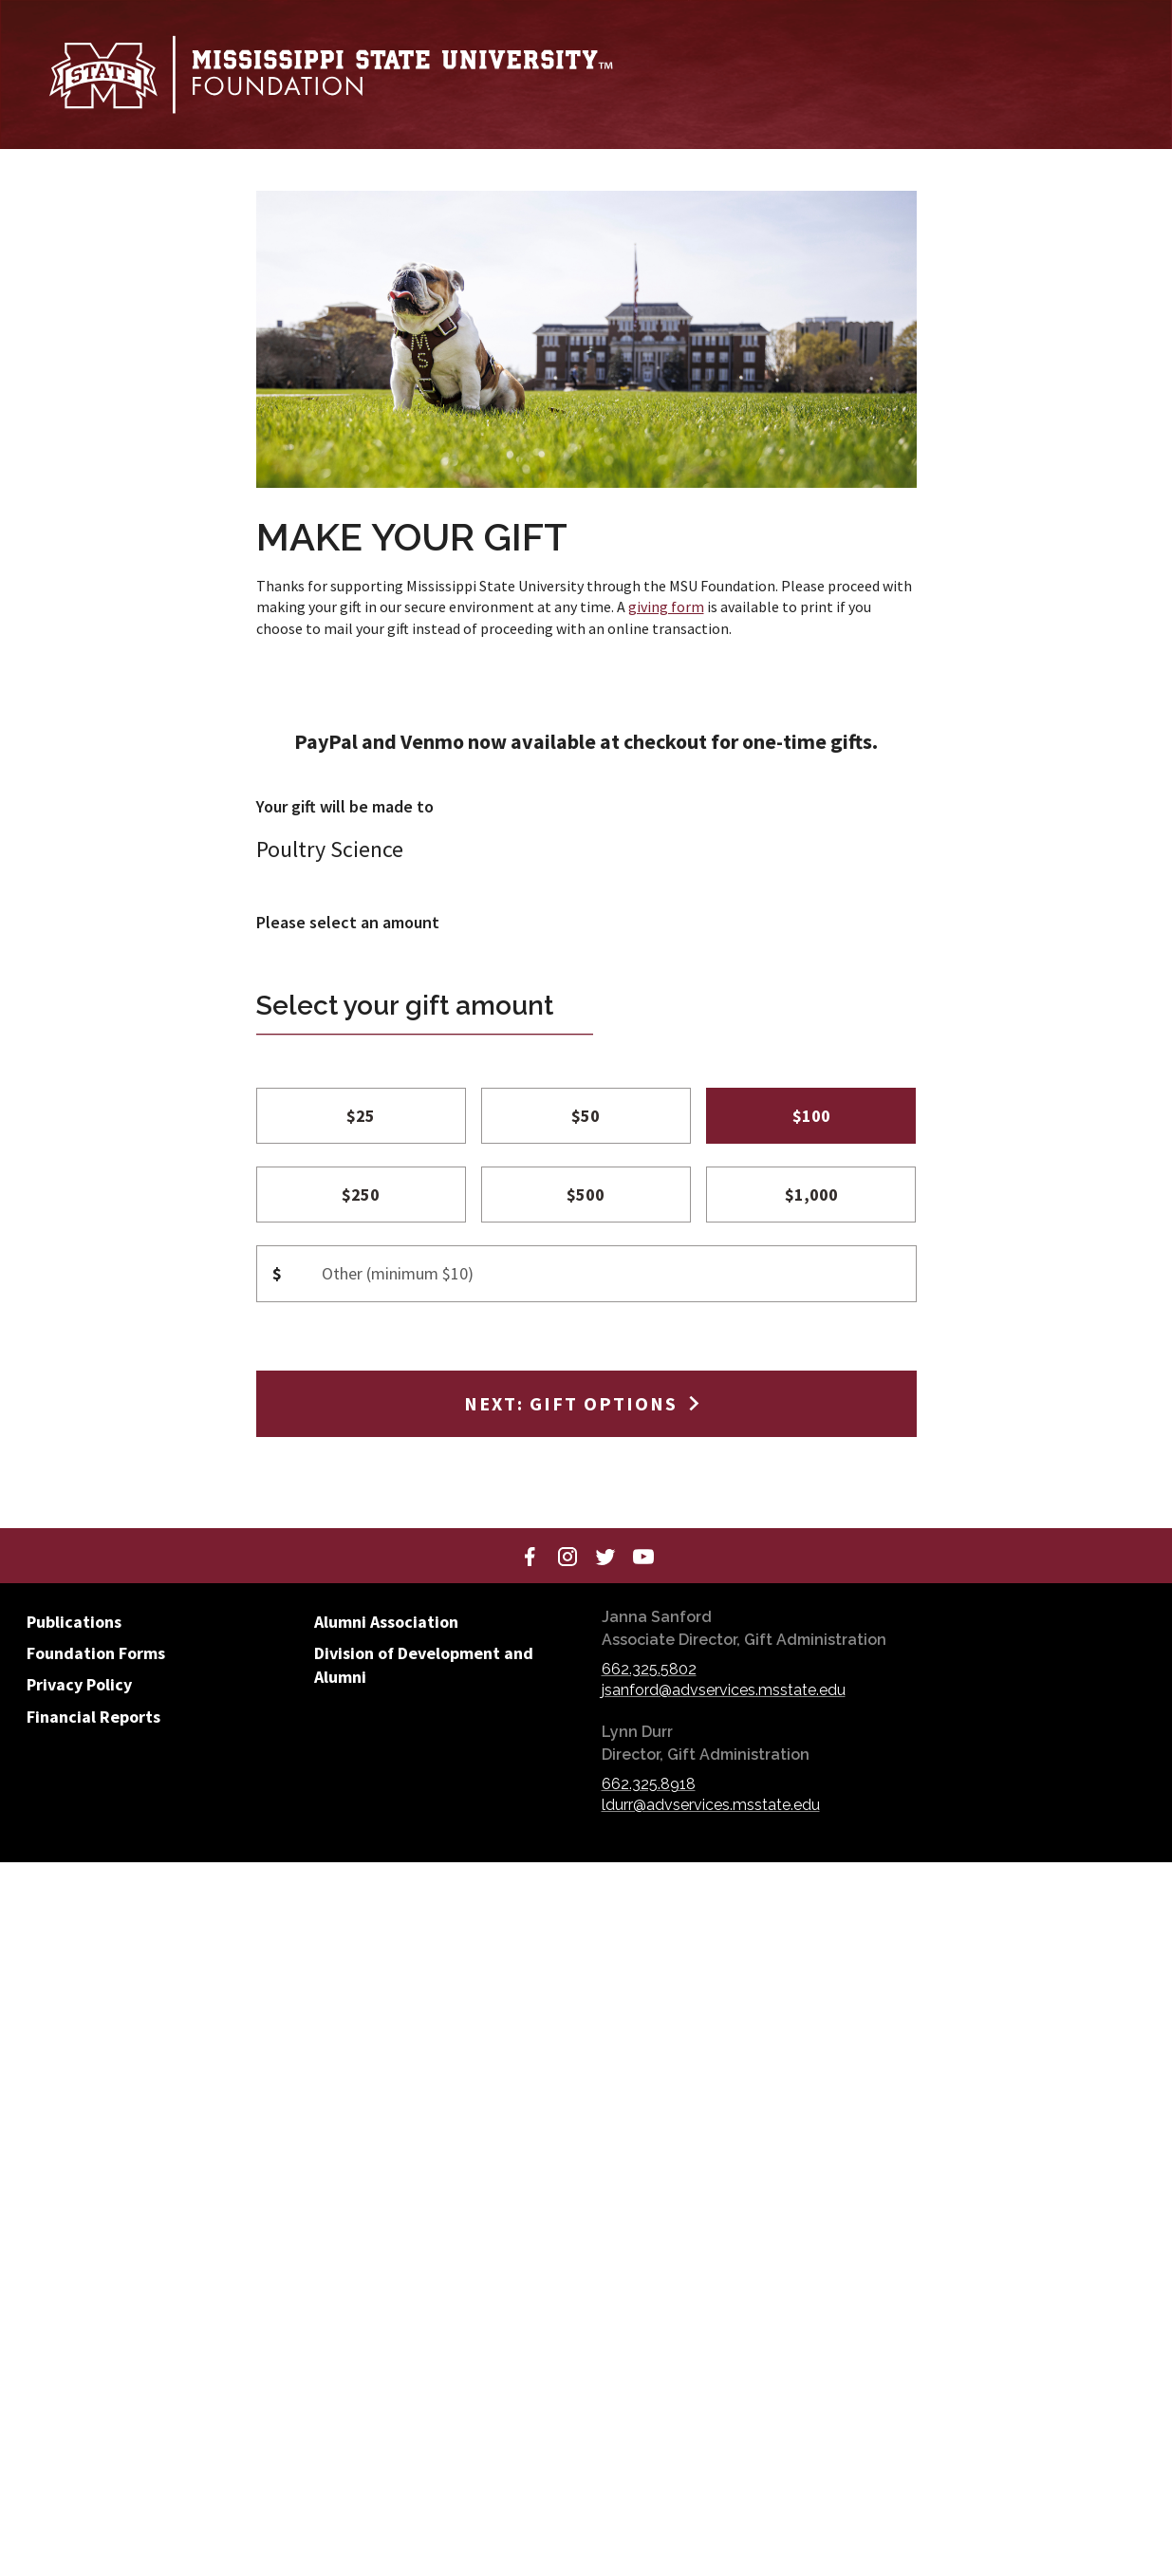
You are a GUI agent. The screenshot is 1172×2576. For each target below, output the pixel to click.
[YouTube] (643, 1556)
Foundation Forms (96, 1653)
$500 (586, 1194)
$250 (361, 1194)
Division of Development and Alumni (423, 1665)
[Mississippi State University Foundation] (330, 74)
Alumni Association (386, 1622)
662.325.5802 (649, 1669)
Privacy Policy (79, 1684)
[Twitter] (605, 1556)
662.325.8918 (649, 1784)
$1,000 (811, 1194)
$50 (585, 1116)
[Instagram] (567, 1556)
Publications (74, 1622)
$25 (360, 1116)
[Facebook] (530, 1556)
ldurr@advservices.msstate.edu (711, 1805)
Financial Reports (93, 1716)
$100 (811, 1116)
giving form (666, 606)
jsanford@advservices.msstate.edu (724, 1690)
